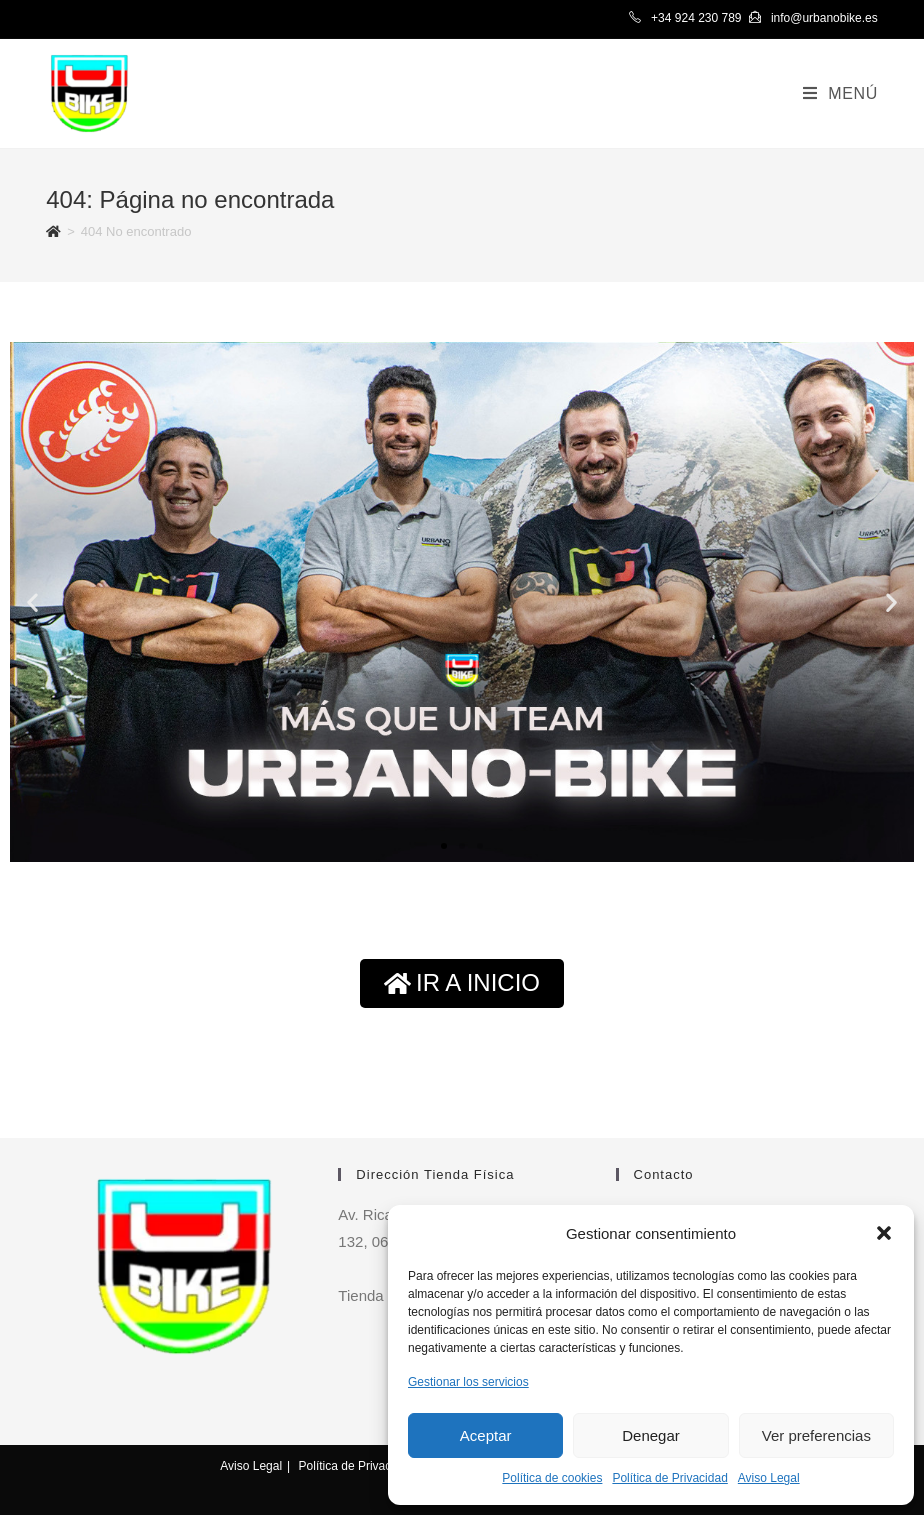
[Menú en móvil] (840, 93)
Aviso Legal (769, 1478)
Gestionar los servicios (468, 1382)
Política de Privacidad (669, 1478)
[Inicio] (53, 231)
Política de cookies (552, 1478)
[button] (884, 1233)
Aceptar (486, 1435)
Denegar (651, 1435)
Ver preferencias (816, 1435)
